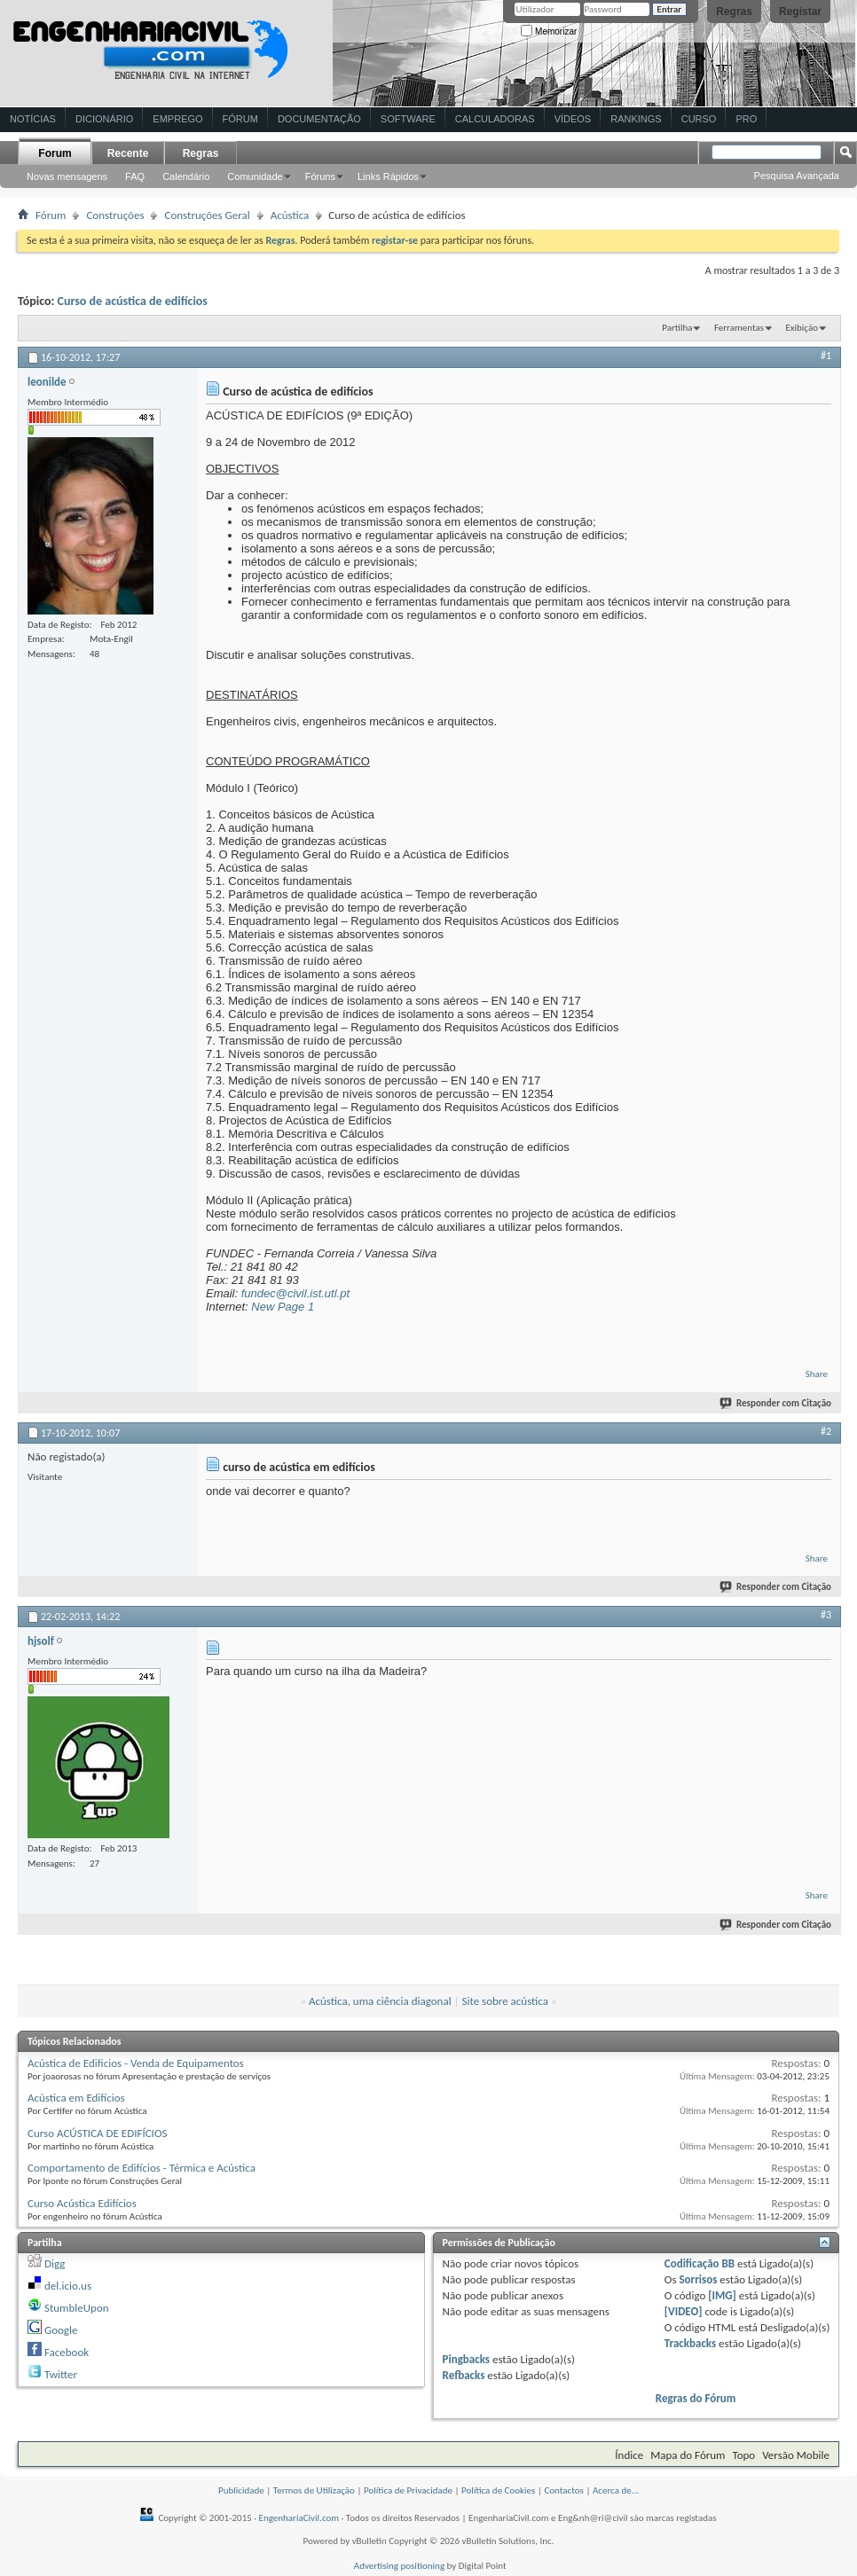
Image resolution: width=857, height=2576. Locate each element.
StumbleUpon (76, 2307)
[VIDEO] (683, 2311)
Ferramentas (739, 327)
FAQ (135, 176)
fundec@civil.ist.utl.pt (295, 1293)
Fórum (240, 119)
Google (60, 2330)
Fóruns (320, 176)
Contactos (564, 2490)
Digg (54, 2263)
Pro (746, 119)
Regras (734, 11)
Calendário (185, 176)
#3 (826, 1615)
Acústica (290, 215)
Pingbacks (466, 2359)
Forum (54, 153)
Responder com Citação (776, 1403)
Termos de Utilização (314, 2490)
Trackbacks (690, 2343)
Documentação (319, 119)
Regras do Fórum (696, 2398)
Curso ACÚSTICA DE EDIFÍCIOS (97, 2133)
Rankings (635, 119)
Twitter (60, 2374)
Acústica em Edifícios (76, 2097)
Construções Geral (206, 215)
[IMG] (722, 2295)
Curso (699, 119)
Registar (800, 11)
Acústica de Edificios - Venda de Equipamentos (136, 2063)
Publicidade (241, 2490)
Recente (128, 153)
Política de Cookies (498, 2490)
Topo (743, 2455)
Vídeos (573, 119)
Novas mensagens (67, 176)
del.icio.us (67, 2285)
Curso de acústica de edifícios (133, 301)
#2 (826, 1431)
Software (408, 119)
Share (817, 1374)
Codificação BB (699, 2263)
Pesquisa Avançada (796, 175)
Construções (115, 215)
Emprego (177, 119)
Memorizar (549, 31)
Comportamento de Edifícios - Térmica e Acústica (142, 2167)
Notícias (33, 119)
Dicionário (104, 119)
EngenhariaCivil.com (299, 2518)
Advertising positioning (399, 2566)
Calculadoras (495, 119)
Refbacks (464, 2375)
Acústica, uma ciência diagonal (380, 2001)
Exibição (801, 327)
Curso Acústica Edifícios (82, 2203)
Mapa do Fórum (687, 2455)
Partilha (677, 327)
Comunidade (254, 176)
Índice (629, 2455)
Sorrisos (698, 2279)
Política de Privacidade (408, 2490)
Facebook (66, 2352)
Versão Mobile (795, 2455)
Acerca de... (616, 2490)
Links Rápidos (388, 176)
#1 (826, 355)
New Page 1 (282, 1306)
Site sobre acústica (505, 2001)
